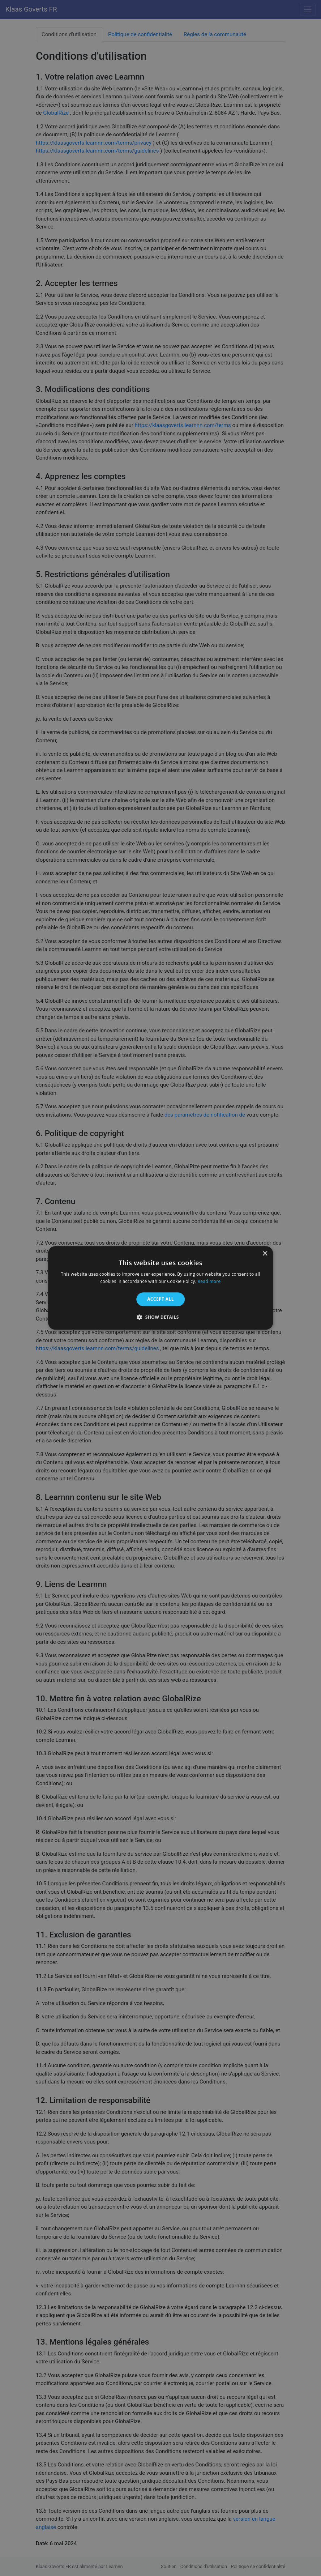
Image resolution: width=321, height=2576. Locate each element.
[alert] (160, 1288)
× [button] (265, 1254)
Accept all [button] (160, 1299)
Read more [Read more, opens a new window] (209, 1282)
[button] (160, 1317)
